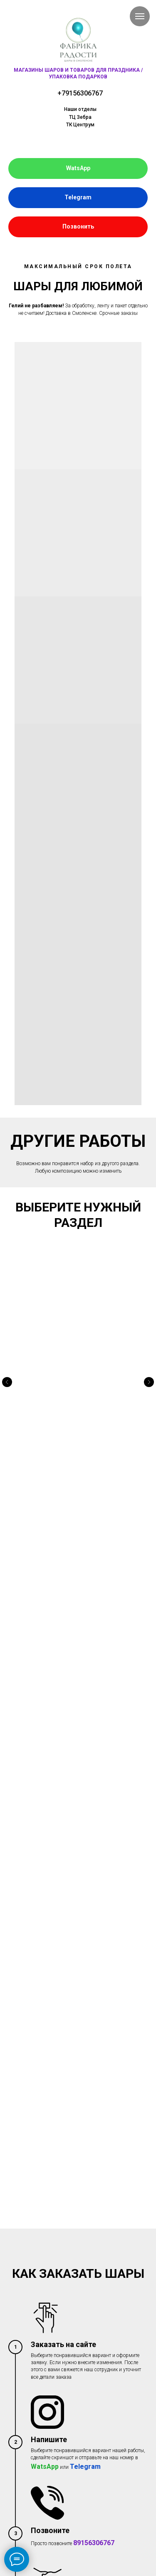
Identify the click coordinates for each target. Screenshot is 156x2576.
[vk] (13, 2387)
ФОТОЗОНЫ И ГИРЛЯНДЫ (78, 1364)
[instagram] (41, 2387)
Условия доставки (29, 2287)
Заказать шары (25, 2254)
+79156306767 (80, 93)
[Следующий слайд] (149, 1342)
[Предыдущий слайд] (7, 1342)
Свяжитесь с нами (29, 2320)
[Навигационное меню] (139, 16)
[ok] (27, 2387)
